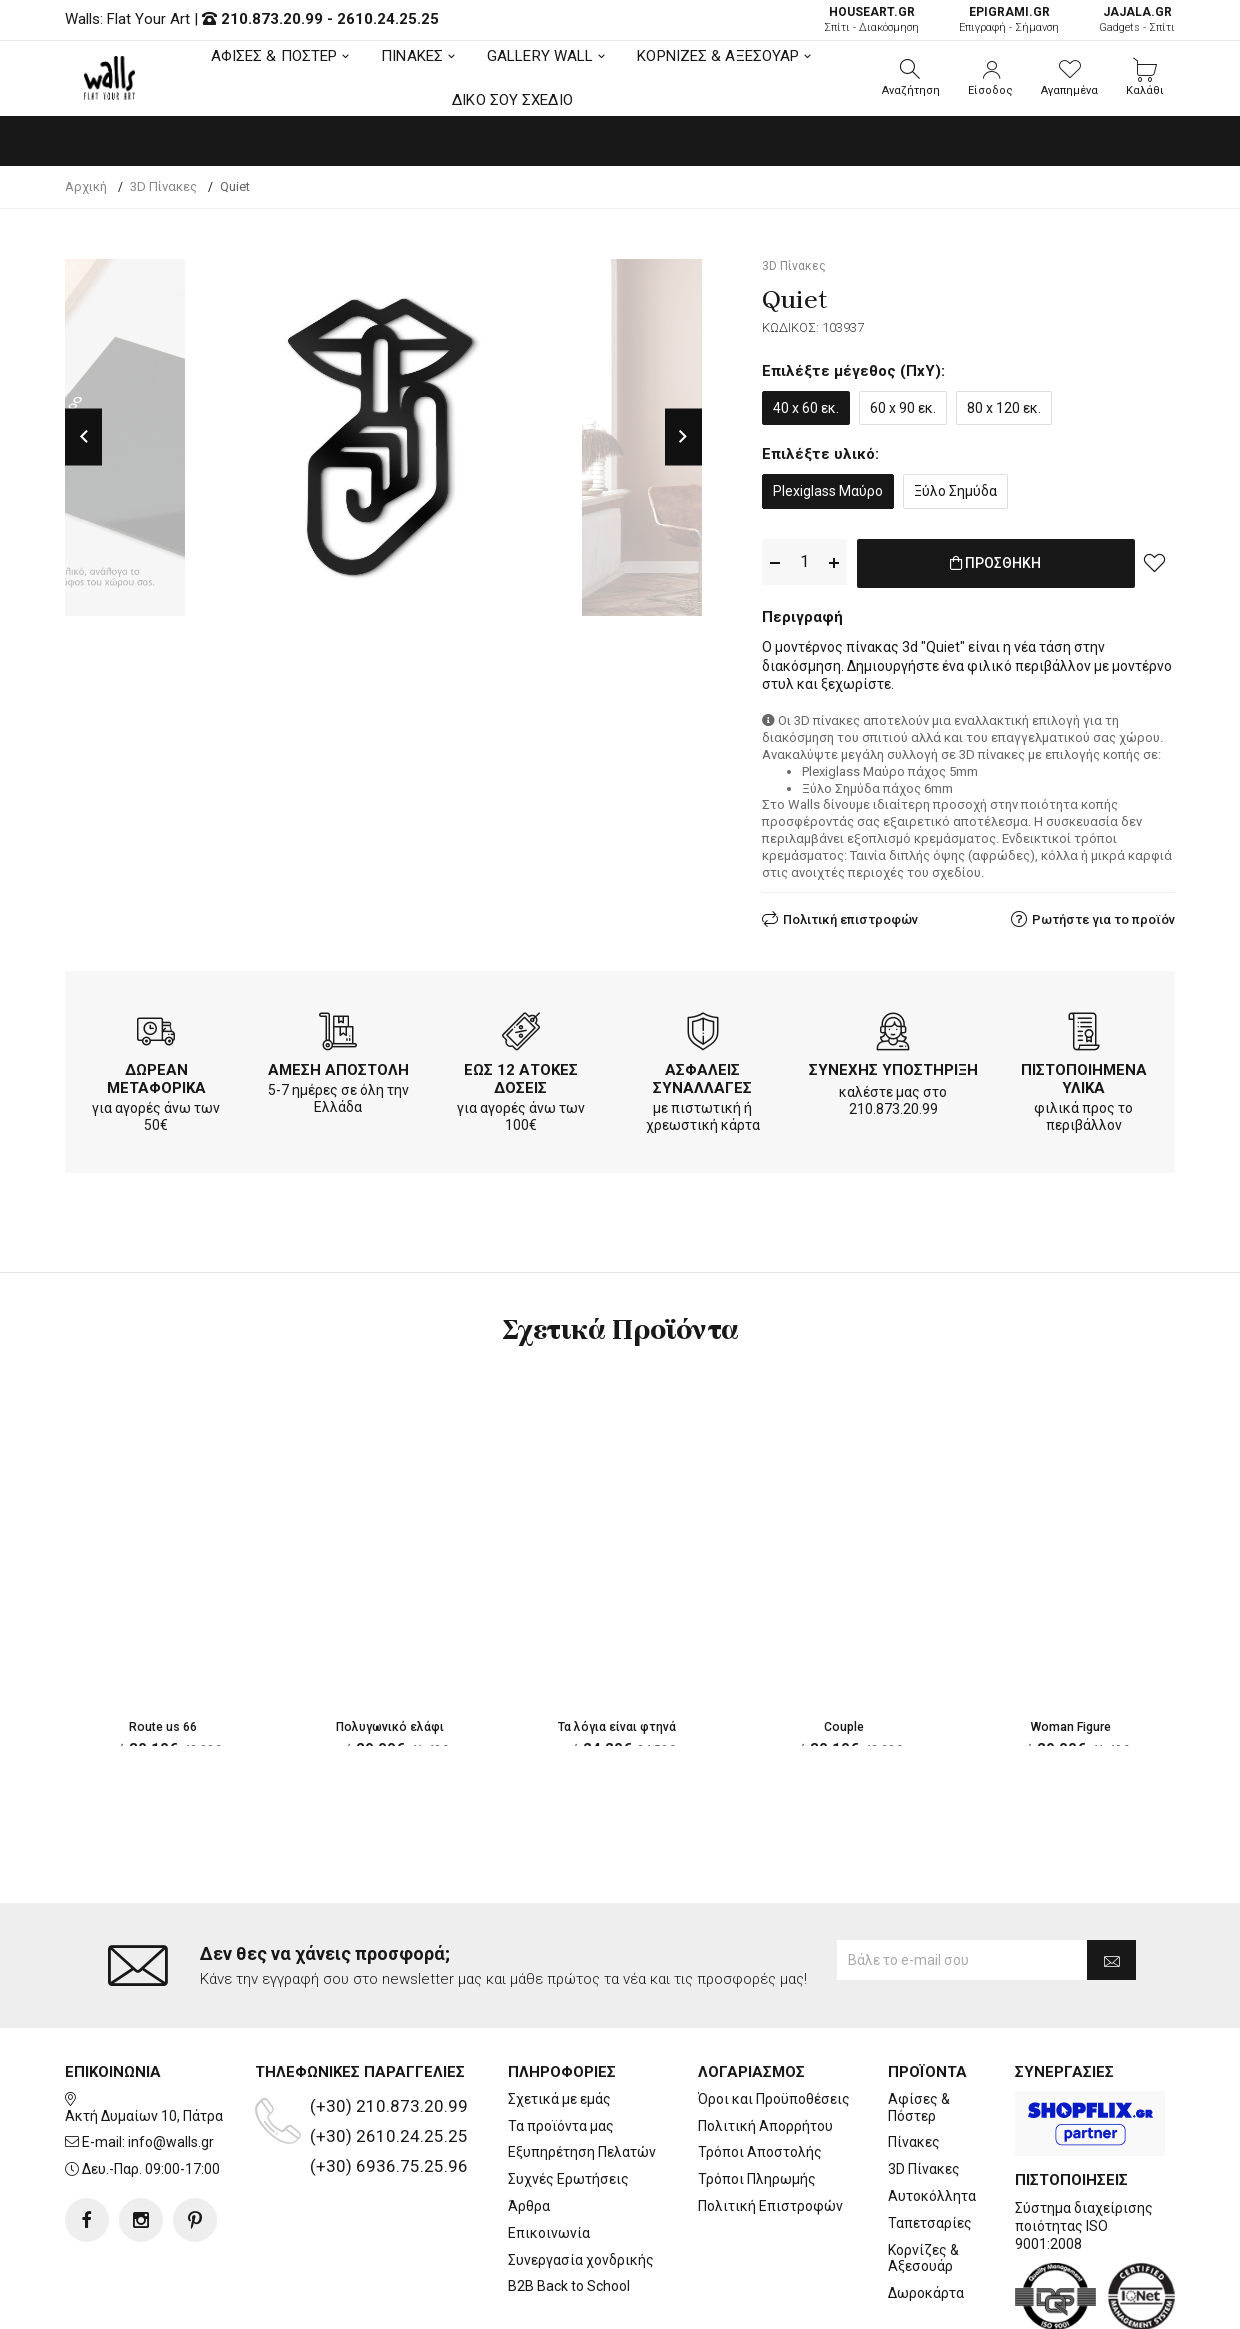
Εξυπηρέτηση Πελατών (582, 2072)
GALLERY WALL (540, 56)
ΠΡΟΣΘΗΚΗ (995, 563)
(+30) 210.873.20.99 (389, 2025)
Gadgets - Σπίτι (1137, 19)
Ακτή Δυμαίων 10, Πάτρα (144, 2035)
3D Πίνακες (924, 2089)
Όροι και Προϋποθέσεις (774, 2018)
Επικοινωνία (549, 2152)
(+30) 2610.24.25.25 (389, 2055)
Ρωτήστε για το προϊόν (1103, 915)
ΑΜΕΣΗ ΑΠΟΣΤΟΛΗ (338, 1066)
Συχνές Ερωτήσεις (568, 2099)
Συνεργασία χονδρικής (581, 2179)
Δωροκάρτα (926, 2213)
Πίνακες (914, 2062)
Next (683, 437)
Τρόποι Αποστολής (760, 2072)
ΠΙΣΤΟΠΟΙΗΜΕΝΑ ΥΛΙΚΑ (1084, 1075)
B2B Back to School (569, 2206)
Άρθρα (529, 2126)
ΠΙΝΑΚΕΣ (412, 56)
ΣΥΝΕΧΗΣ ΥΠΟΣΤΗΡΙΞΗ (893, 1066)
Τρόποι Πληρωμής (757, 2099)
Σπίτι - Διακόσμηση (871, 19)
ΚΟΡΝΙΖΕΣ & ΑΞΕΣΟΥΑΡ (718, 56)
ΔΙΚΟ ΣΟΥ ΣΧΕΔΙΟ (512, 100)
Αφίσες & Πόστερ (919, 2026)
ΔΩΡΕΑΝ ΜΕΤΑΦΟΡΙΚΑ (156, 1075)
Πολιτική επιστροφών (850, 915)
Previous (83, 437)
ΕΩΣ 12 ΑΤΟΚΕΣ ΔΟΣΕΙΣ (521, 1075)
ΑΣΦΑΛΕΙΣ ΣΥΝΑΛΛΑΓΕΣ (702, 1075)
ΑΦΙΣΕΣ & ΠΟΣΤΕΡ (274, 56)
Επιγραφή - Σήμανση (1009, 19)
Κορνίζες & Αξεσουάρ (923, 2177)
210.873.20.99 (272, 19)
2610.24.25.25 (388, 19)
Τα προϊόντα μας (561, 2045)
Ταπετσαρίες (930, 2142)
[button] (911, 78)
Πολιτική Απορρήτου (765, 2045)
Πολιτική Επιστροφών (770, 2126)
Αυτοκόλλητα (932, 2116)
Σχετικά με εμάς (559, 2018)
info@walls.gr (171, 2062)
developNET (786, 2302)
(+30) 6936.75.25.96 (389, 2085)
